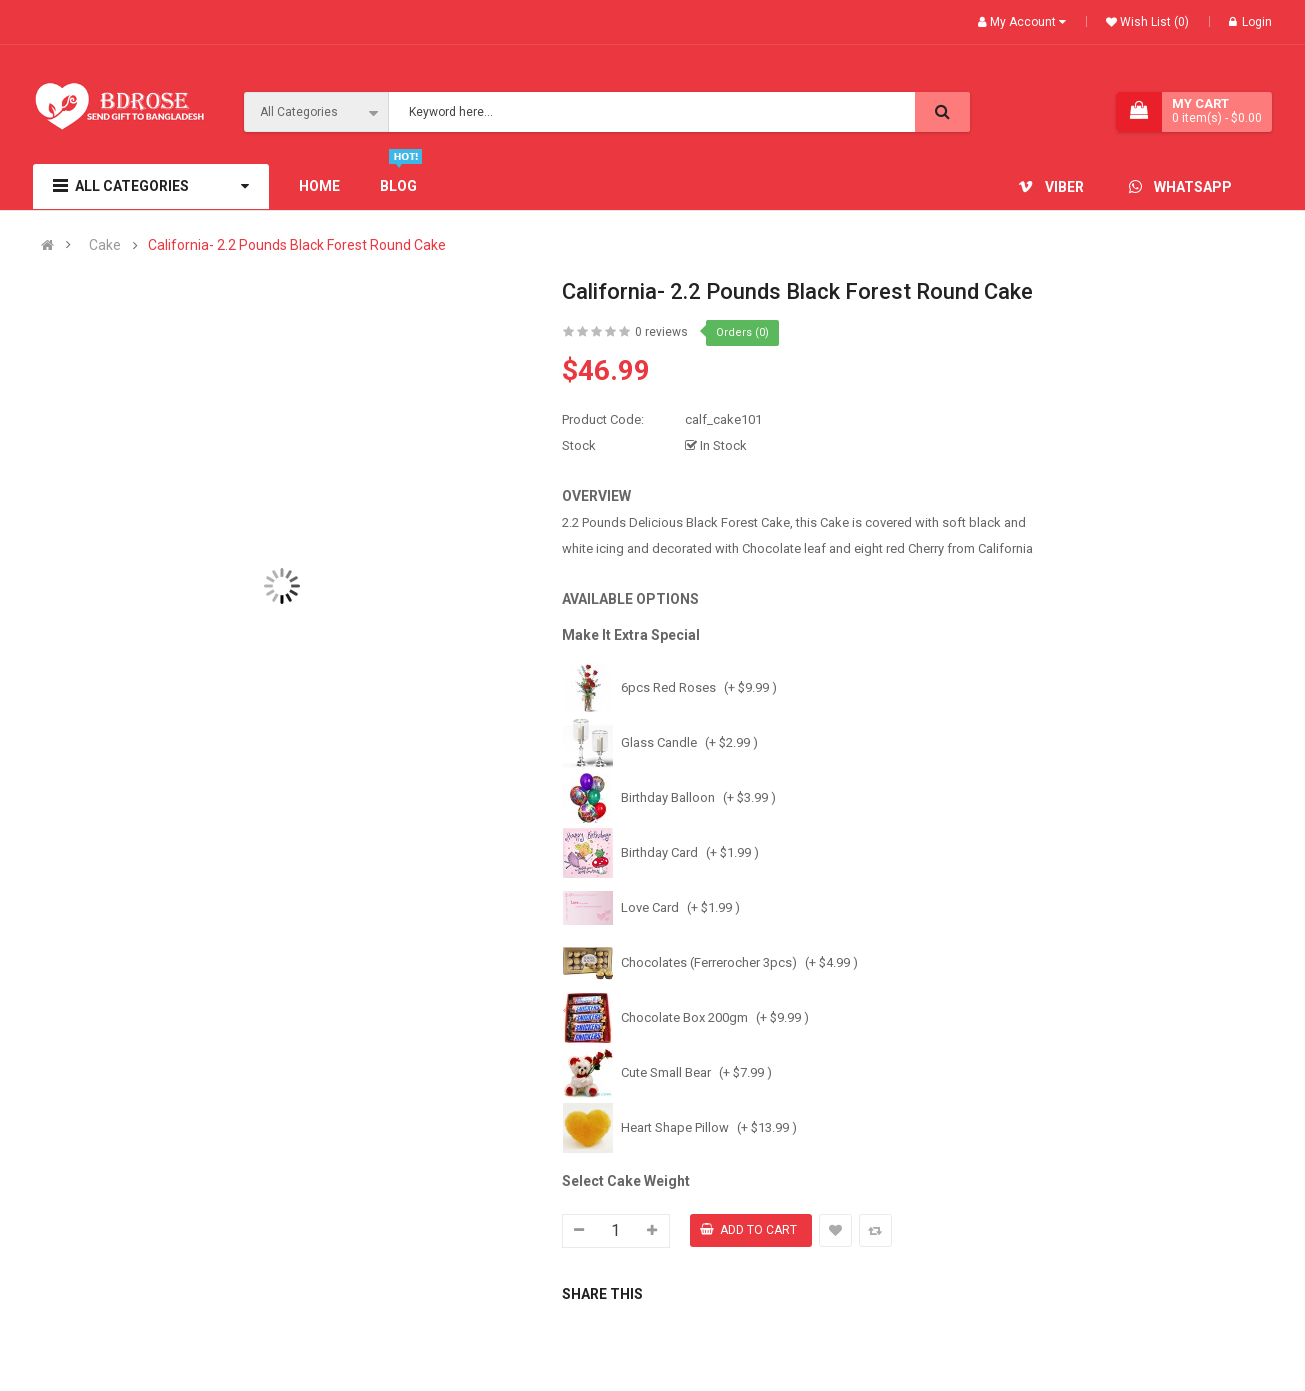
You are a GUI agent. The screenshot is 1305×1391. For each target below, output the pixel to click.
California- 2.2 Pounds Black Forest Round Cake (297, 245)
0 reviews (661, 332)
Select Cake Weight (626, 1181)
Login (1250, 22)
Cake (105, 245)
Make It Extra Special (631, 635)
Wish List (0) (1153, 22)
